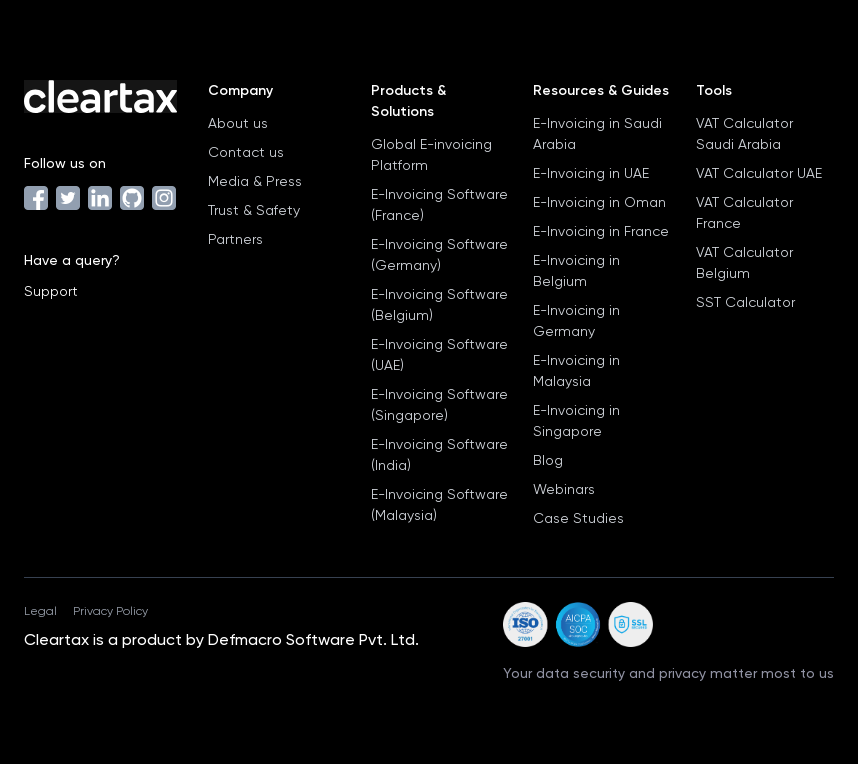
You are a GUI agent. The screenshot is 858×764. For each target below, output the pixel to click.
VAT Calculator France (744, 212)
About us (238, 123)
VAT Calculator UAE (759, 173)
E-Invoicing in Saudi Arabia (597, 133)
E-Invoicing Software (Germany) (439, 254)
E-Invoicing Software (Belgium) (439, 304)
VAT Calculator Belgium (744, 262)
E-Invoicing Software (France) (439, 204)
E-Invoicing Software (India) (439, 454)
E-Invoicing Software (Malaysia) (439, 504)
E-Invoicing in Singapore (576, 420)
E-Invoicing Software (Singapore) (439, 404)
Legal (40, 611)
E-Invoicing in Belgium (576, 270)
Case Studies (578, 518)
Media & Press (255, 181)
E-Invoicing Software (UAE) (439, 354)
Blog (548, 460)
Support (51, 291)
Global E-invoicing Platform (431, 154)
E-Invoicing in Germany (576, 320)
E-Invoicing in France (601, 231)
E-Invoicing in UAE (591, 173)
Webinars (564, 489)
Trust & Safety (254, 210)
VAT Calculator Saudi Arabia (744, 133)
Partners (235, 239)
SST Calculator (745, 302)
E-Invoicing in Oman (599, 202)
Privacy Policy (110, 611)
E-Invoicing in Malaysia (576, 370)
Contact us (246, 152)
